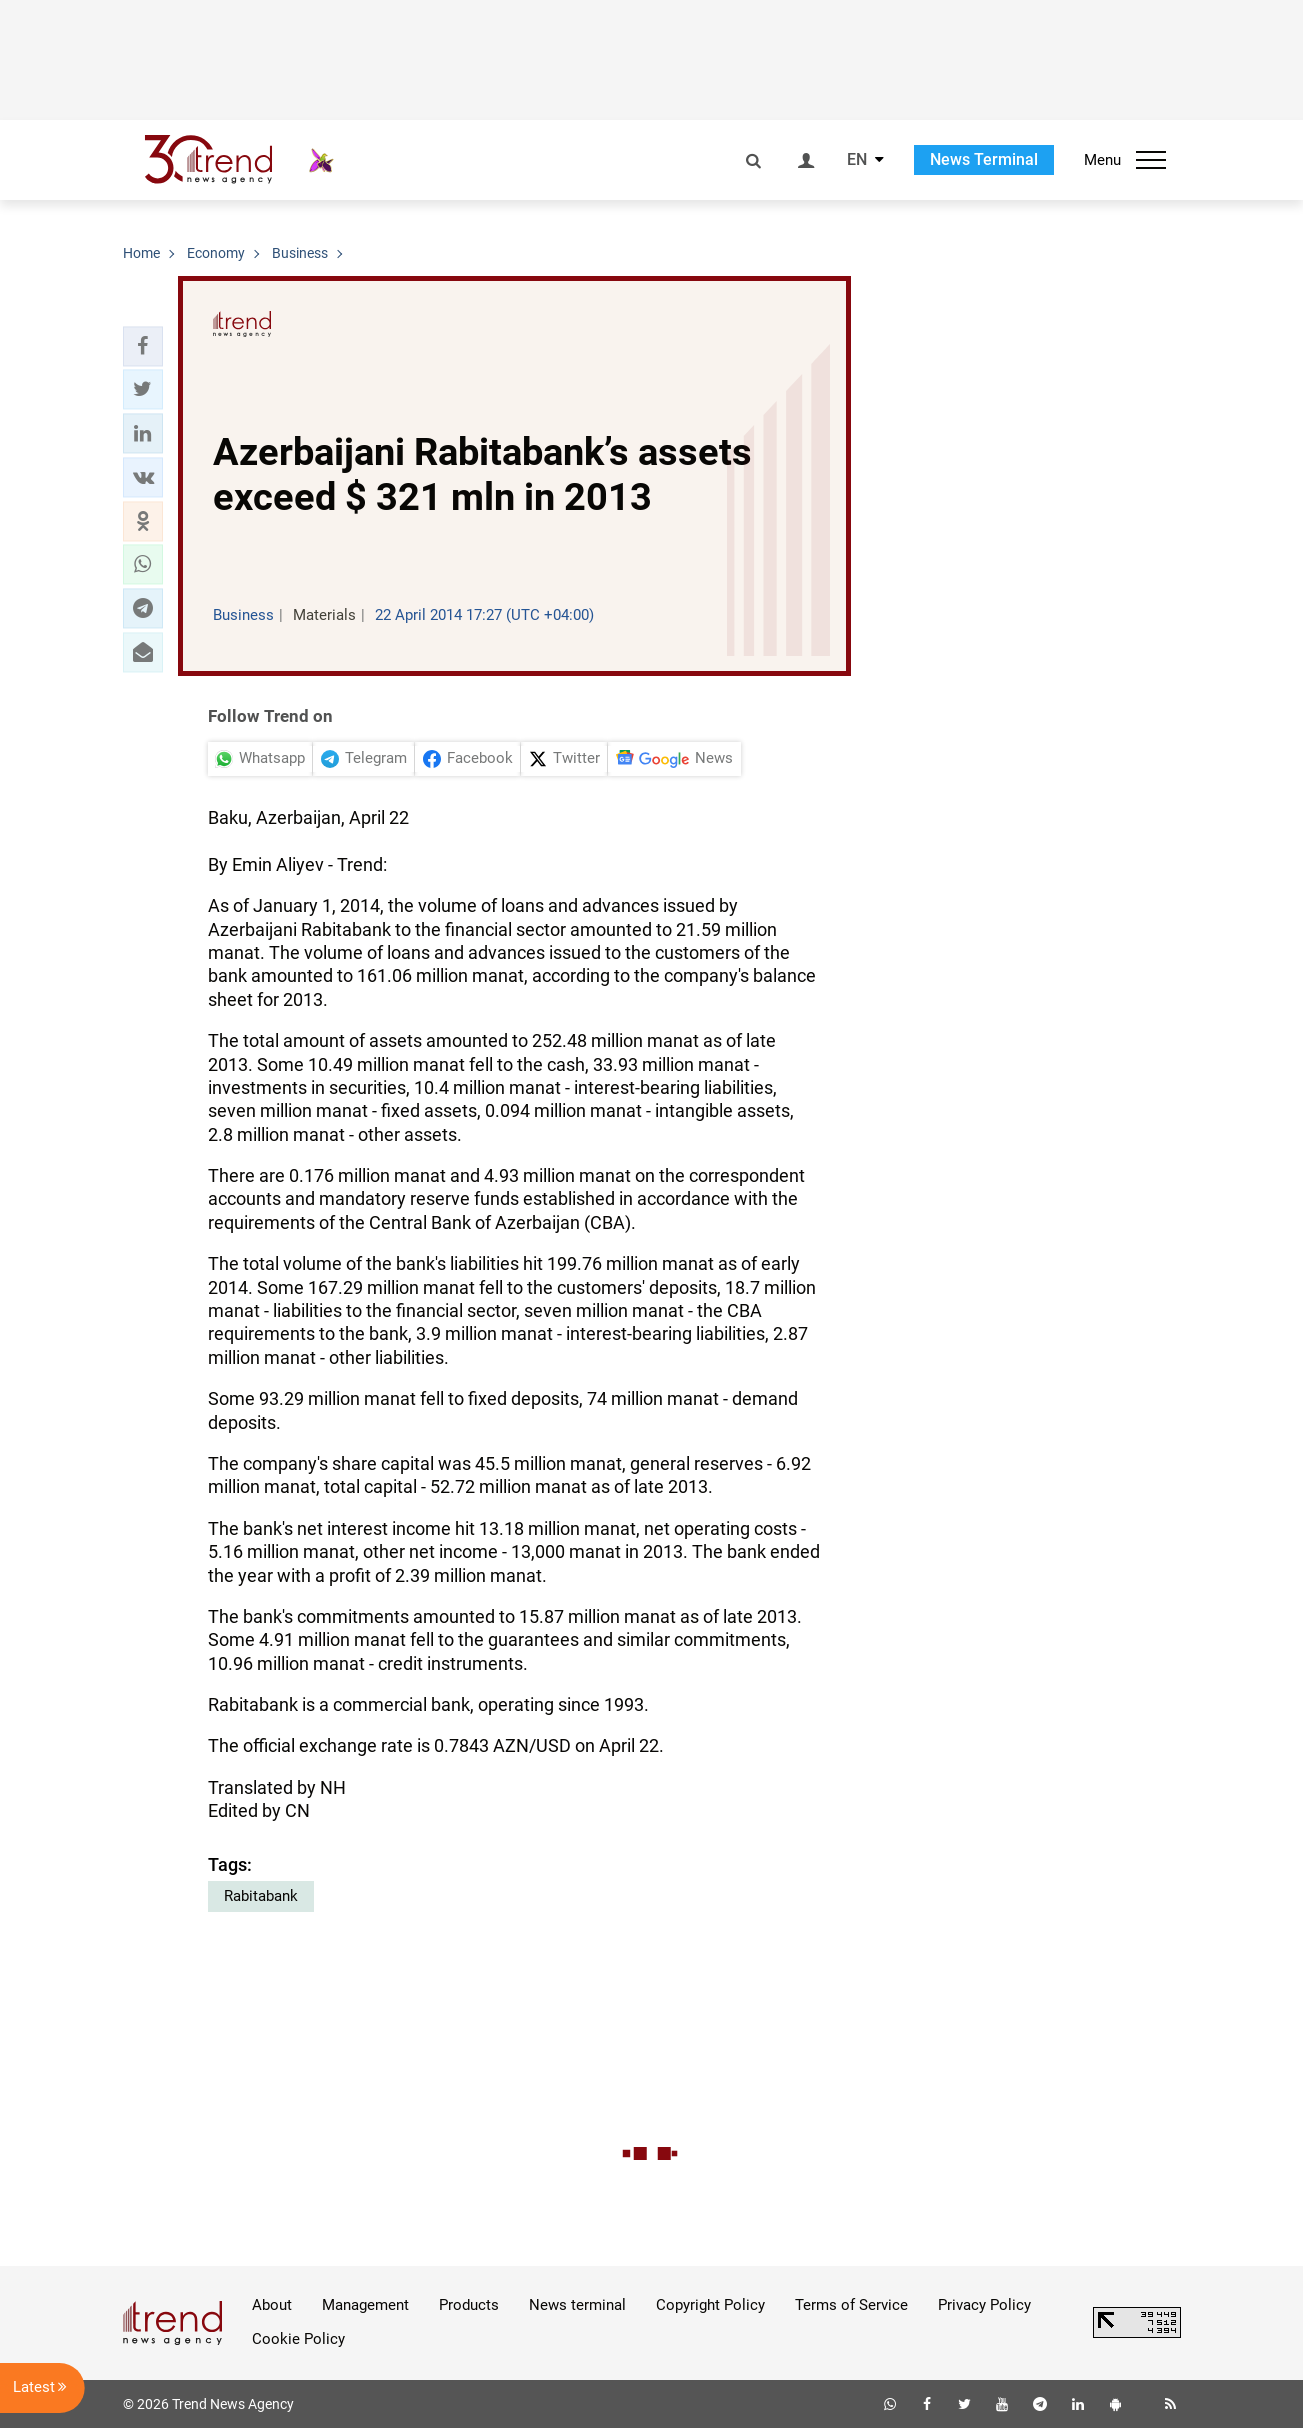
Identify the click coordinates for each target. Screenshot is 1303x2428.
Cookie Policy (298, 2339)
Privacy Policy (984, 2305)
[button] (143, 346)
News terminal (577, 2305)
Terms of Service (851, 2305)
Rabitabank (261, 1896)
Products (469, 2305)
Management (365, 2305)
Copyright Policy (710, 2305)
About (272, 2305)
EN (857, 160)
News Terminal (984, 159)
